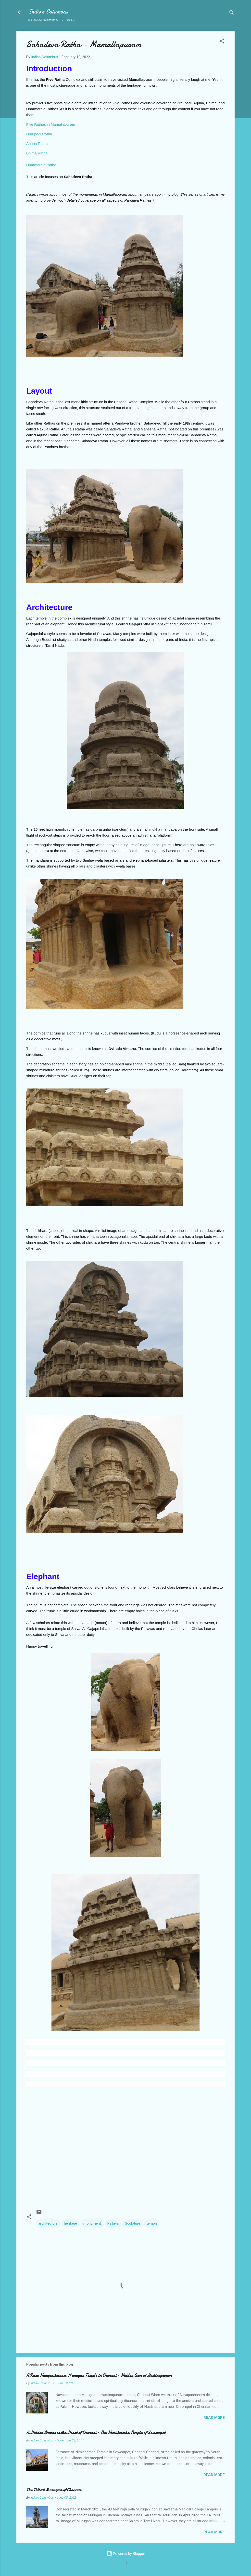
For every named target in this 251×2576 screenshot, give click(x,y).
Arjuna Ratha (37, 143)
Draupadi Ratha (39, 134)
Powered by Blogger (125, 2553)
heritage (70, 2223)
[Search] (232, 13)
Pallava (113, 2223)
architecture (48, 2223)
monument (92, 2223)
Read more (214, 2417)
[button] (222, 42)
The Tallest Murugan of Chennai (53, 2490)
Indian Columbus (48, 12)
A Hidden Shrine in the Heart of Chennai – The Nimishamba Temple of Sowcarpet (95, 2433)
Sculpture (132, 2223)
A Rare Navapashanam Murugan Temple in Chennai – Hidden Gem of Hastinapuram (99, 2375)
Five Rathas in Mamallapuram (50, 124)
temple (152, 2223)
